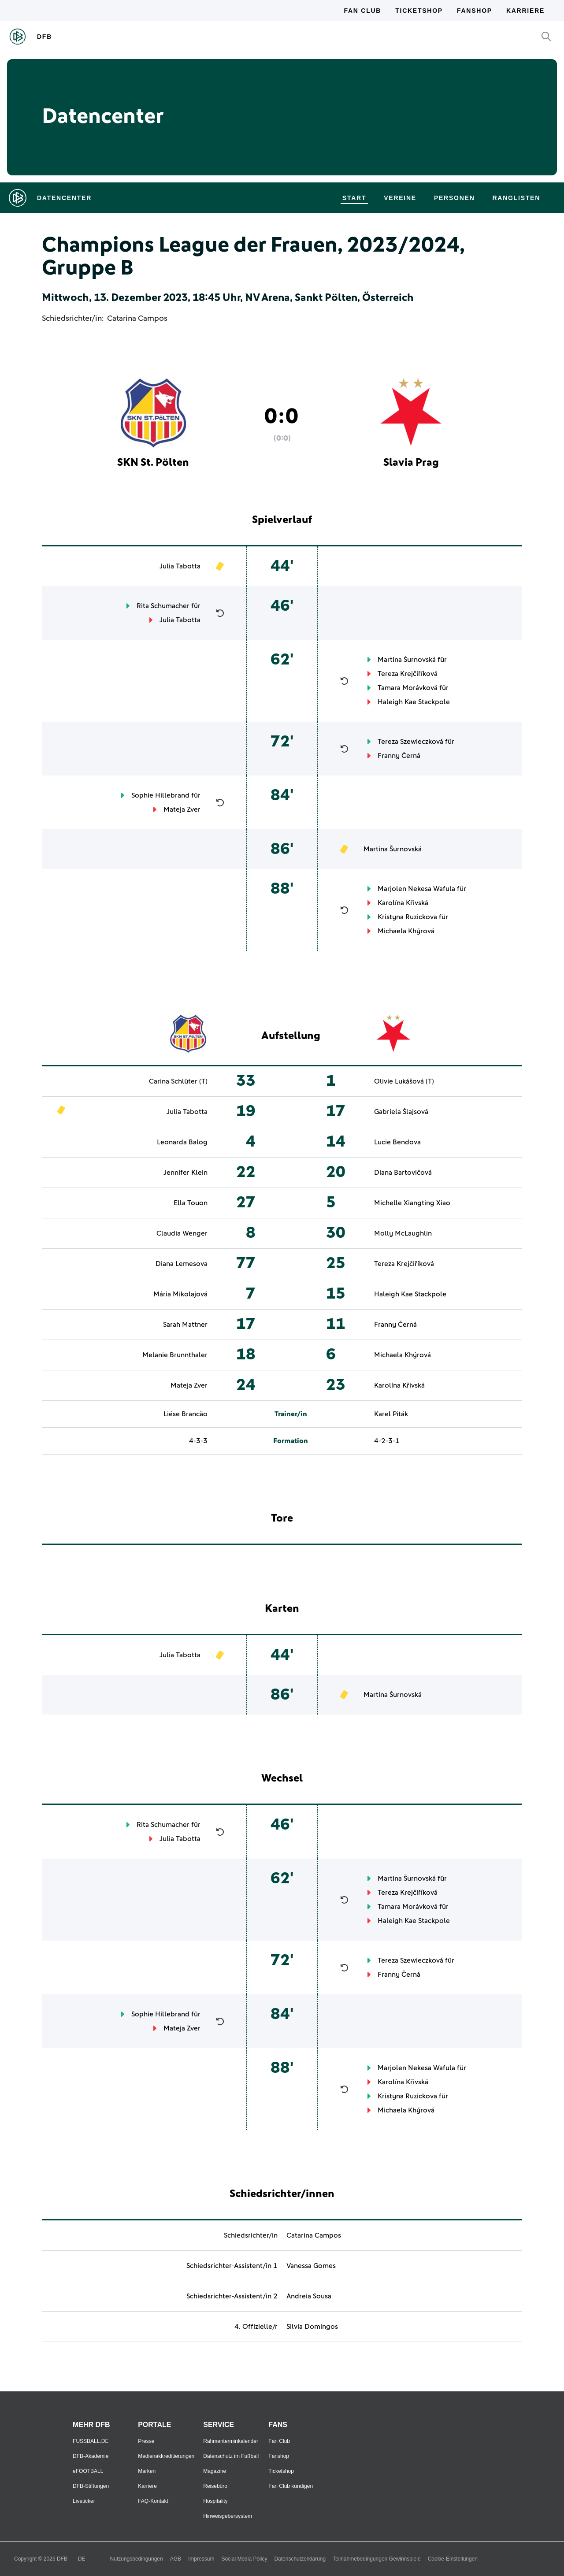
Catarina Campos (137, 319)
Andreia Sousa (308, 2296)
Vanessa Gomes (311, 2265)
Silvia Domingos (312, 2326)
